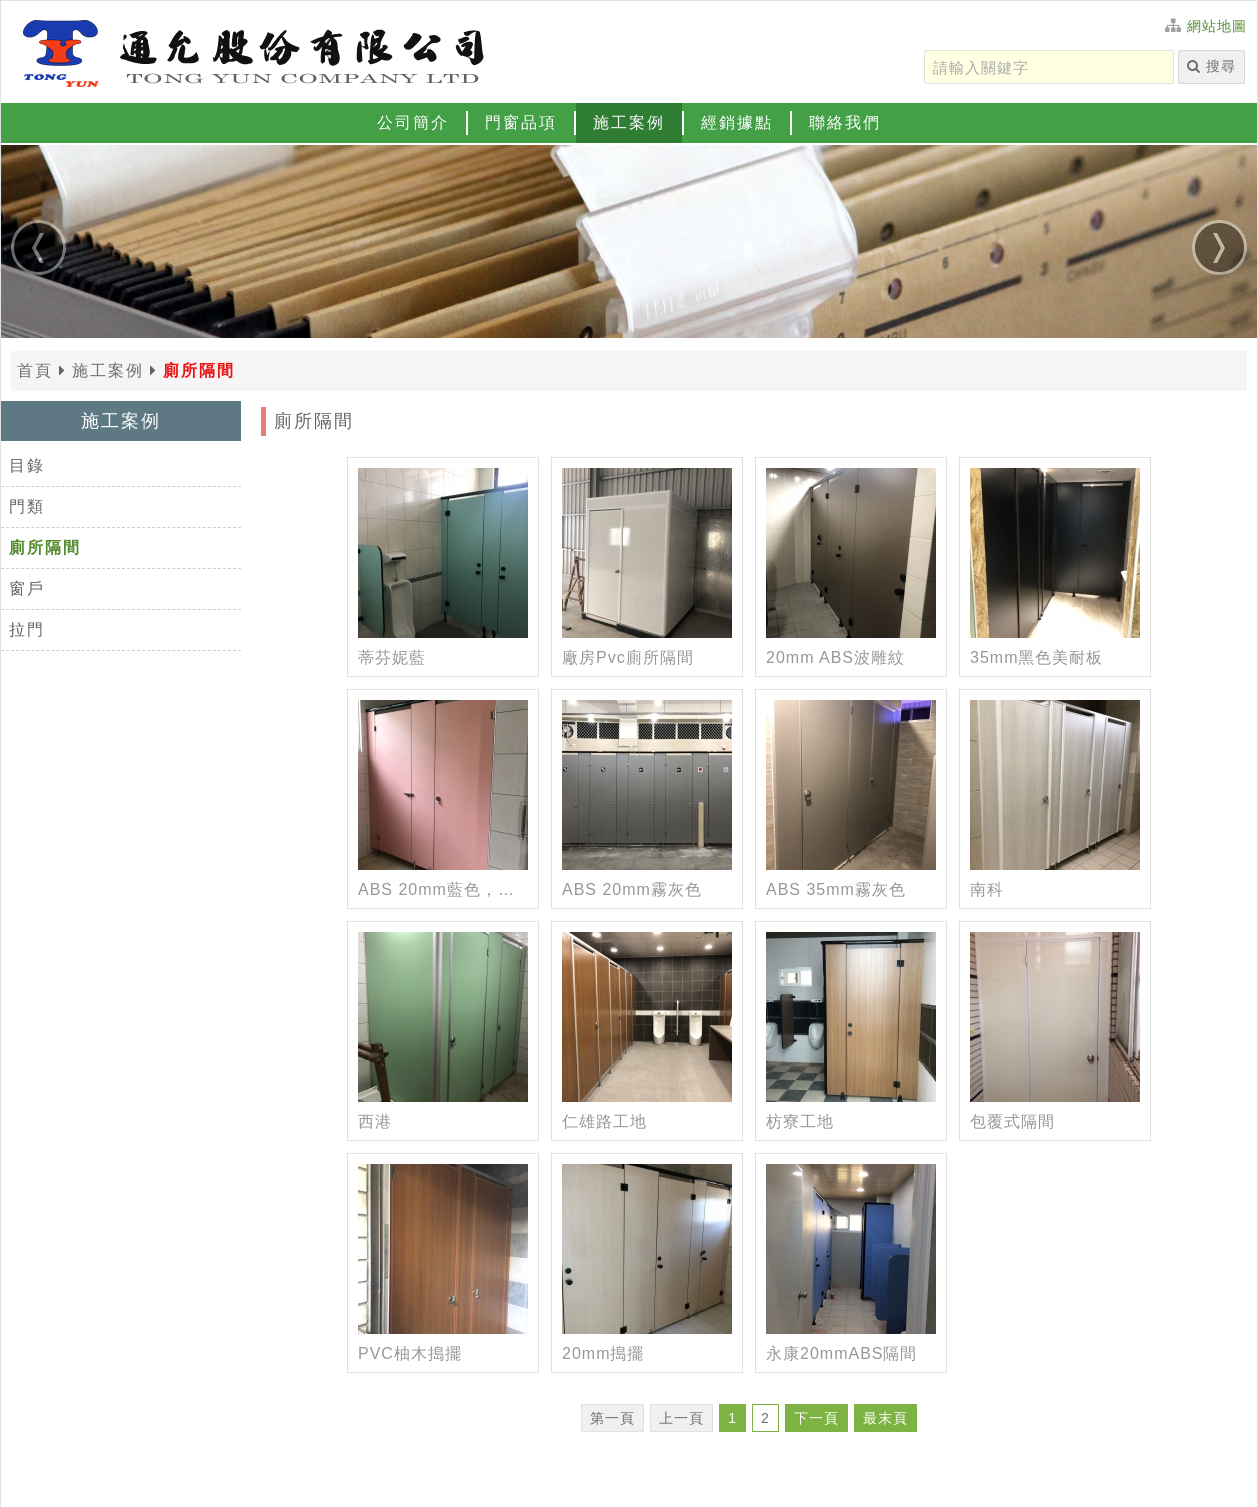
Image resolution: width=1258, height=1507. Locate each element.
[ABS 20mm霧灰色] (647, 785)
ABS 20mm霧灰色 (632, 889)
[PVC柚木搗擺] (443, 1249)
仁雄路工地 (604, 1121)
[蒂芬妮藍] (443, 553)
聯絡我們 (845, 122)
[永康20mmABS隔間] (851, 1249)
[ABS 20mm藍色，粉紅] (443, 785)
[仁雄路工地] (647, 1017)
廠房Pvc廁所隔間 (628, 657)
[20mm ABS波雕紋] (851, 553)
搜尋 (1211, 66)
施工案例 (629, 122)
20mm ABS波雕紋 (835, 657)
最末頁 (885, 1418)
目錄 (27, 465)
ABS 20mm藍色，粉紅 (443, 889)
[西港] (443, 1017)
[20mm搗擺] (647, 1249)
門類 (27, 506)
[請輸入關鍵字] (1049, 67)
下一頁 (816, 1418)
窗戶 (27, 588)
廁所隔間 (45, 547)
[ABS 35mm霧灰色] (851, 785)
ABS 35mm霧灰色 (836, 889)
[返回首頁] (251, 51)
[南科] (1055, 785)
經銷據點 (737, 122)
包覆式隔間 (1012, 1121)
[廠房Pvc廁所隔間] (647, 553)
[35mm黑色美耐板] (1055, 553)
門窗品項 (521, 122)
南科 (987, 889)
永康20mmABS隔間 (841, 1353)
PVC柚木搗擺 (410, 1353)
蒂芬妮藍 (392, 657)
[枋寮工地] (851, 1017)
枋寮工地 (800, 1121)
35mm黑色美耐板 (1036, 657)
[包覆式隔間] (1055, 1017)
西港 (375, 1121)
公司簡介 (413, 122)
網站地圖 (1217, 26)
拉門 (27, 629)
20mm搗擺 (603, 1353)
